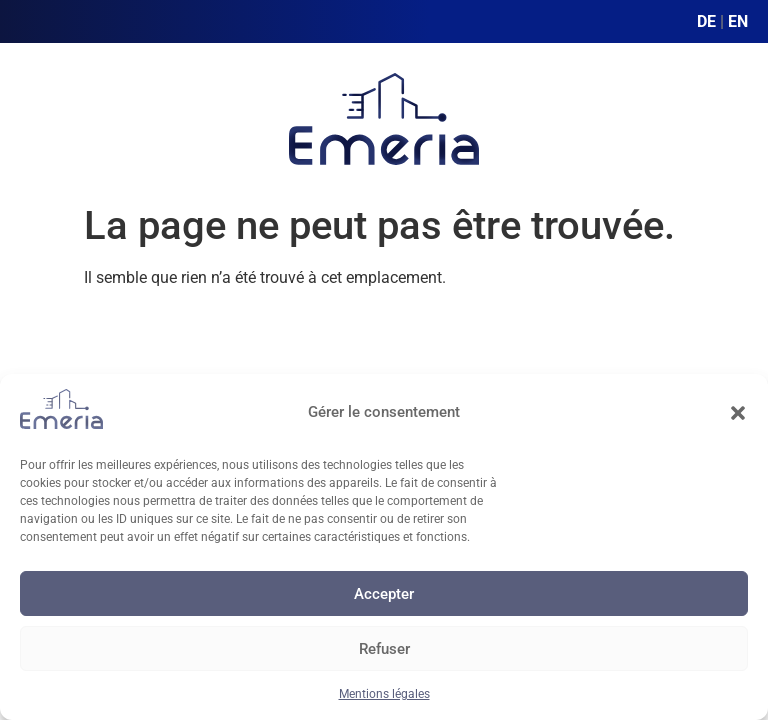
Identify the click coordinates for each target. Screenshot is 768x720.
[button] (738, 413)
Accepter (384, 594)
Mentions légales (384, 694)
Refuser (384, 649)
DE (706, 21)
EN (738, 21)
